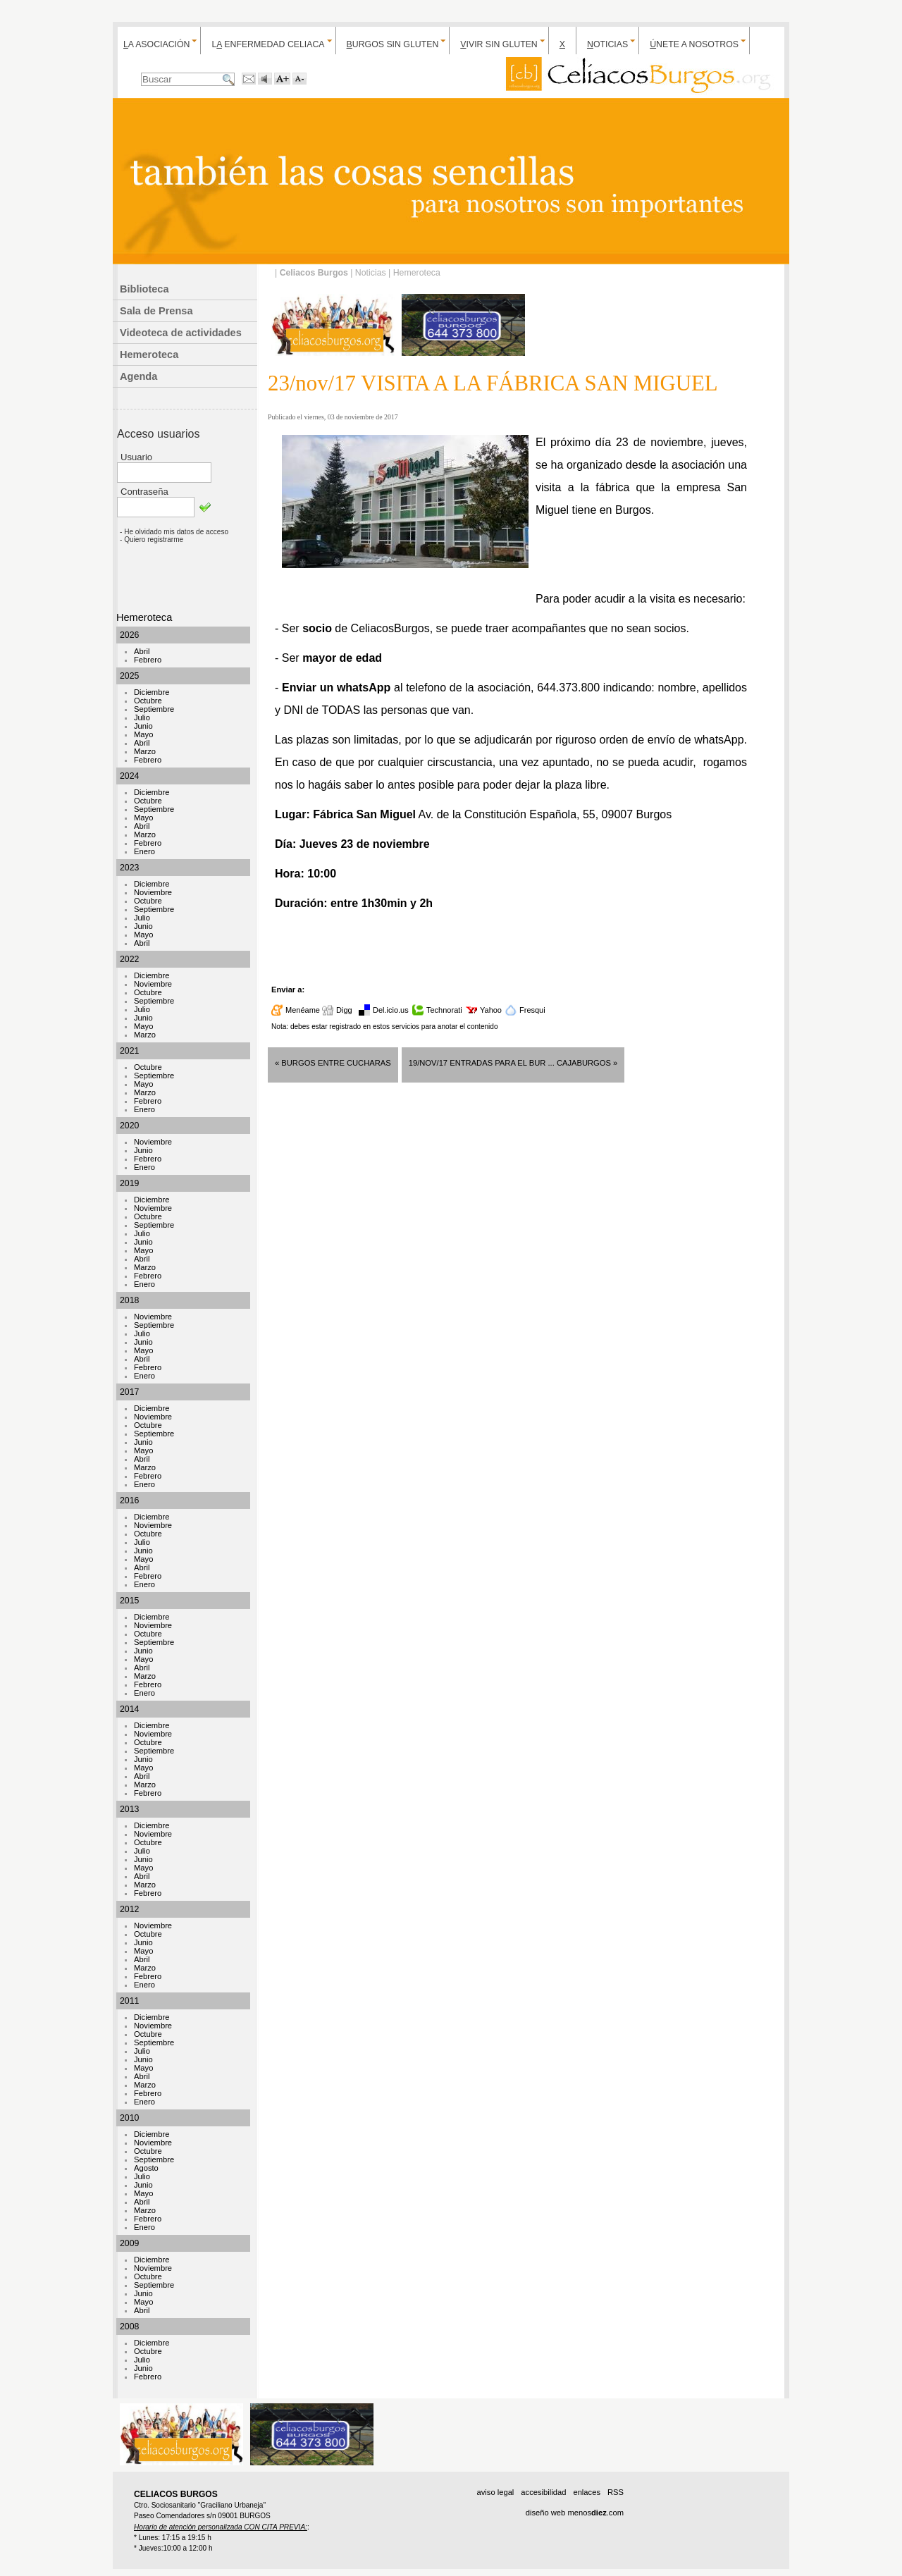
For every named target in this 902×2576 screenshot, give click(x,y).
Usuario (136, 457)
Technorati (444, 1010)
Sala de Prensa (156, 310)
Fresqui (532, 1010)
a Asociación (156, 44)
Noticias (370, 273)
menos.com (595, 2512)
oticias (607, 44)
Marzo (145, 751)
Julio (142, 717)
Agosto (146, 2168)
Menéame (302, 1010)
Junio (143, 726)
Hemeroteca (149, 354)
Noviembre (153, 892)
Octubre (148, 700)
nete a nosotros (694, 44)
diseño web (546, 2512)
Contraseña (144, 491)
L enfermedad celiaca (267, 44)
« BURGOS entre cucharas (333, 1063)
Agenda (138, 376)
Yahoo (491, 1010)
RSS (615, 2492)
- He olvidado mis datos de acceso (174, 532)
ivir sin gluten (498, 44)
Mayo (143, 734)
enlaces (586, 2492)
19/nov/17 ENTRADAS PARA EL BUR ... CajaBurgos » (513, 1063)
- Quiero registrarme (151, 539)
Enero (144, 851)
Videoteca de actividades (181, 332)
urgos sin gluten (393, 44)
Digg (344, 1010)
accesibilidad (543, 2492)
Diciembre (151, 692)
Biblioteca (144, 289)
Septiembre (154, 709)
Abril (141, 651)
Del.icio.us (391, 1010)
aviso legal (495, 2492)
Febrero (147, 659)
